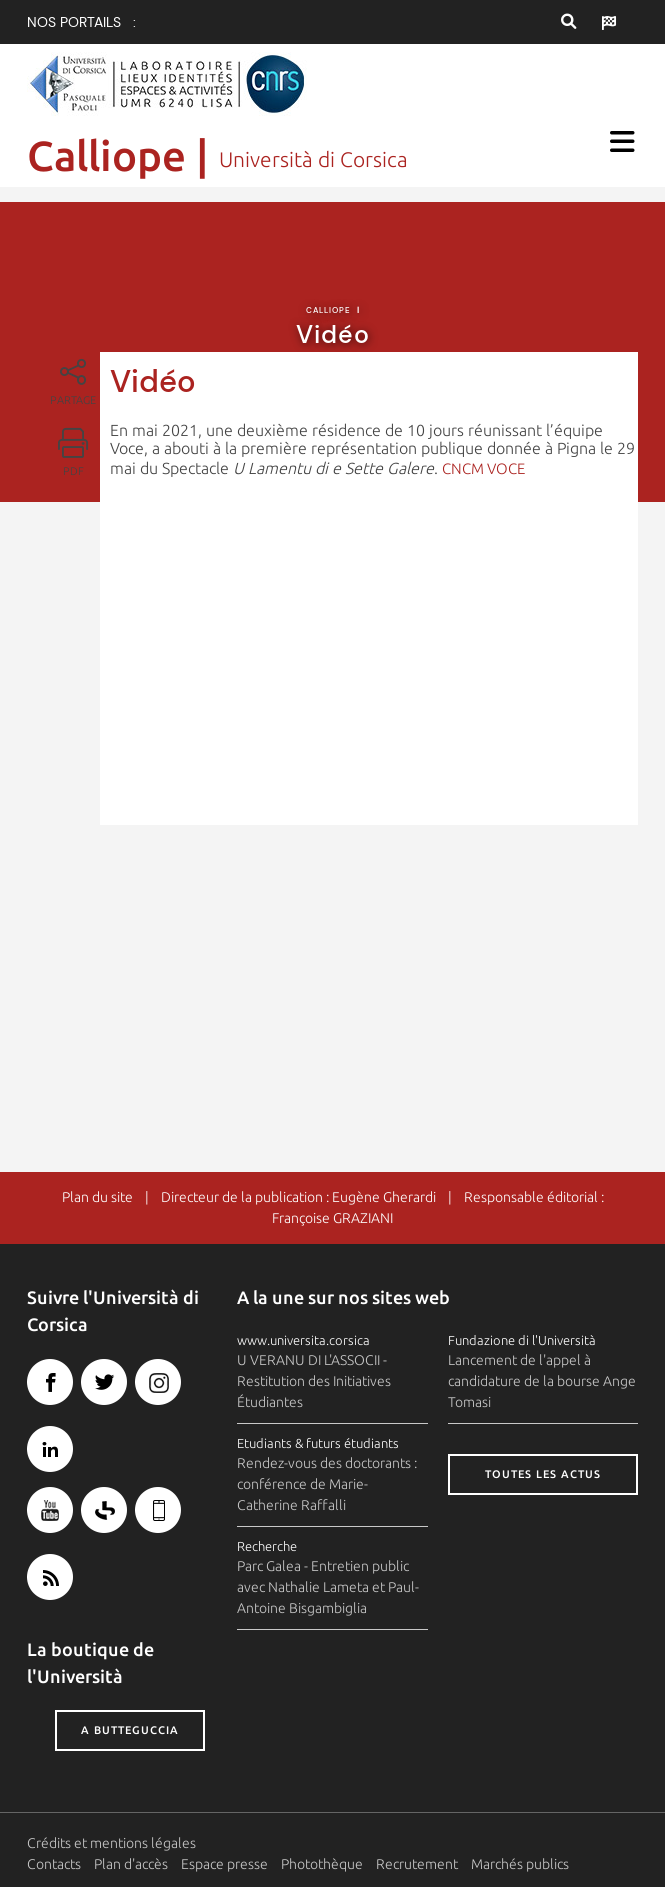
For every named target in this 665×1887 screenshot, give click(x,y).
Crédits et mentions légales (111, 1843)
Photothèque (322, 1864)
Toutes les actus (543, 1475)
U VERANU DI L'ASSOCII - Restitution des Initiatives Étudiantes (314, 1382)
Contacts (54, 1864)
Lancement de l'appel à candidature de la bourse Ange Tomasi (542, 1382)
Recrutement (417, 1864)
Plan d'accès (131, 1864)
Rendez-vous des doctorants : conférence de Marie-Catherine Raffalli (327, 1484)
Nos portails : (81, 22)
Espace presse (224, 1864)
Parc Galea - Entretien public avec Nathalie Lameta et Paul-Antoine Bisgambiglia (328, 1587)
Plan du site (97, 1197)
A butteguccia (130, 1731)
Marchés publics (520, 1864)
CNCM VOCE (483, 468)
